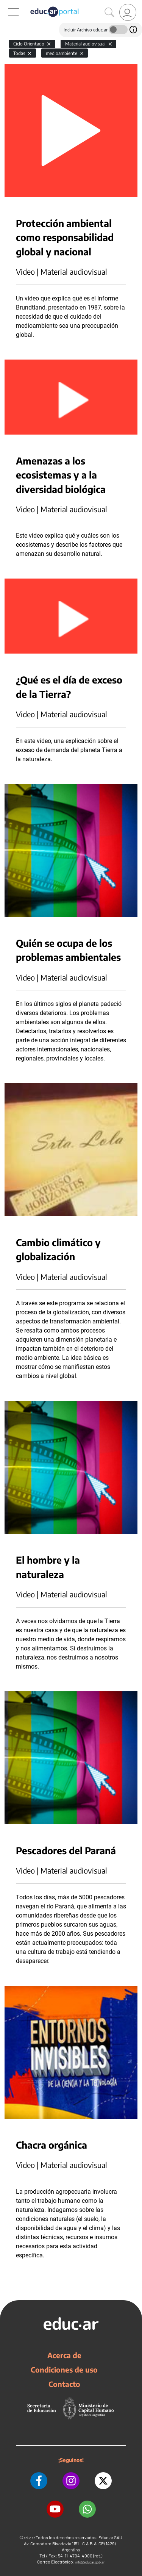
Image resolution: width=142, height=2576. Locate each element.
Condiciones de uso (64, 2369)
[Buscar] (109, 12)
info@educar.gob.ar (90, 2562)
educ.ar (29, 2538)
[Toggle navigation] (7, 4)
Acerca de (64, 2355)
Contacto (64, 2383)
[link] (127, 12)
